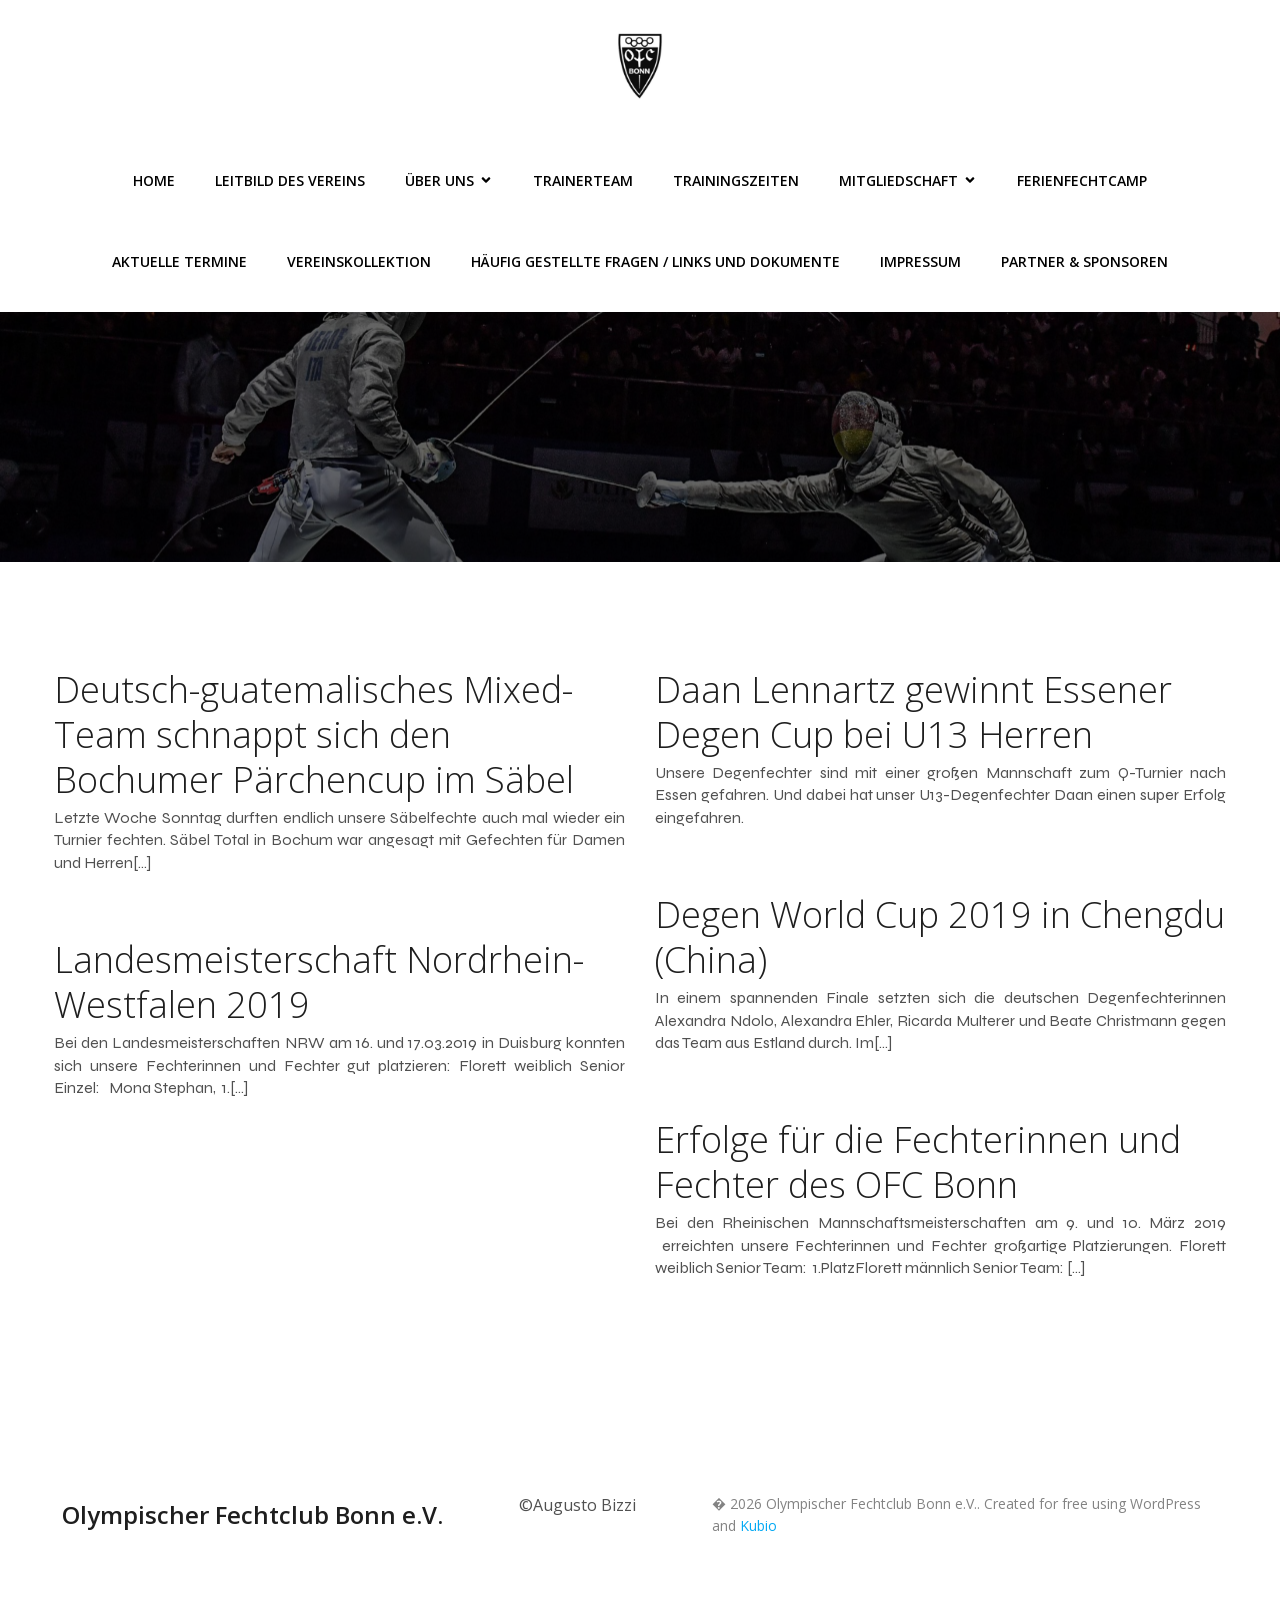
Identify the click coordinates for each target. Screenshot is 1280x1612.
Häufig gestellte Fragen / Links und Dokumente (655, 261)
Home (154, 180)
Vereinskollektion (359, 261)
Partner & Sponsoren (1084, 261)
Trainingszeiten (736, 180)
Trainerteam (583, 180)
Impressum (920, 261)
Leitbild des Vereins (290, 180)
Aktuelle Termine (179, 261)
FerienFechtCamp (1082, 180)
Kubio (758, 1525)
